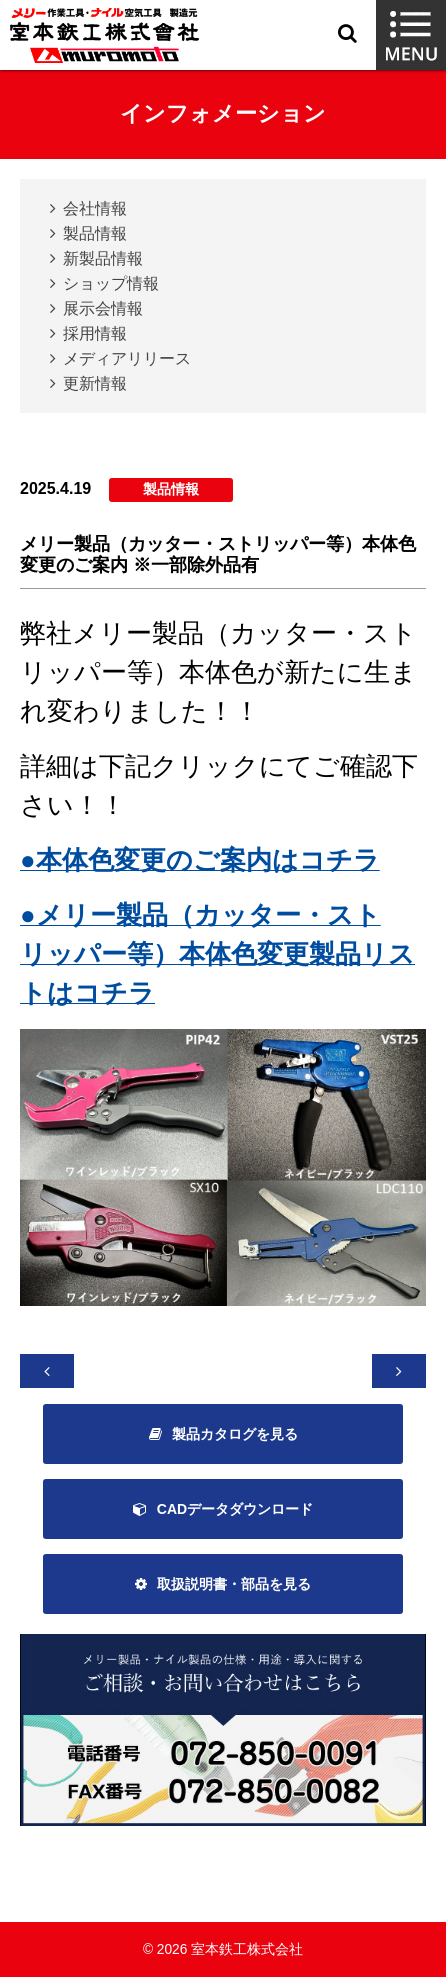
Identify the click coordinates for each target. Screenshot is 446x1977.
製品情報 (95, 233)
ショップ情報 (111, 283)
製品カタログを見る (235, 1434)
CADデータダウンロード (235, 1509)
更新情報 (95, 383)
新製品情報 (103, 258)
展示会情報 (103, 308)
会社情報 (95, 208)
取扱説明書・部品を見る (234, 1584)
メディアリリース (127, 358)
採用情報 (95, 333)
